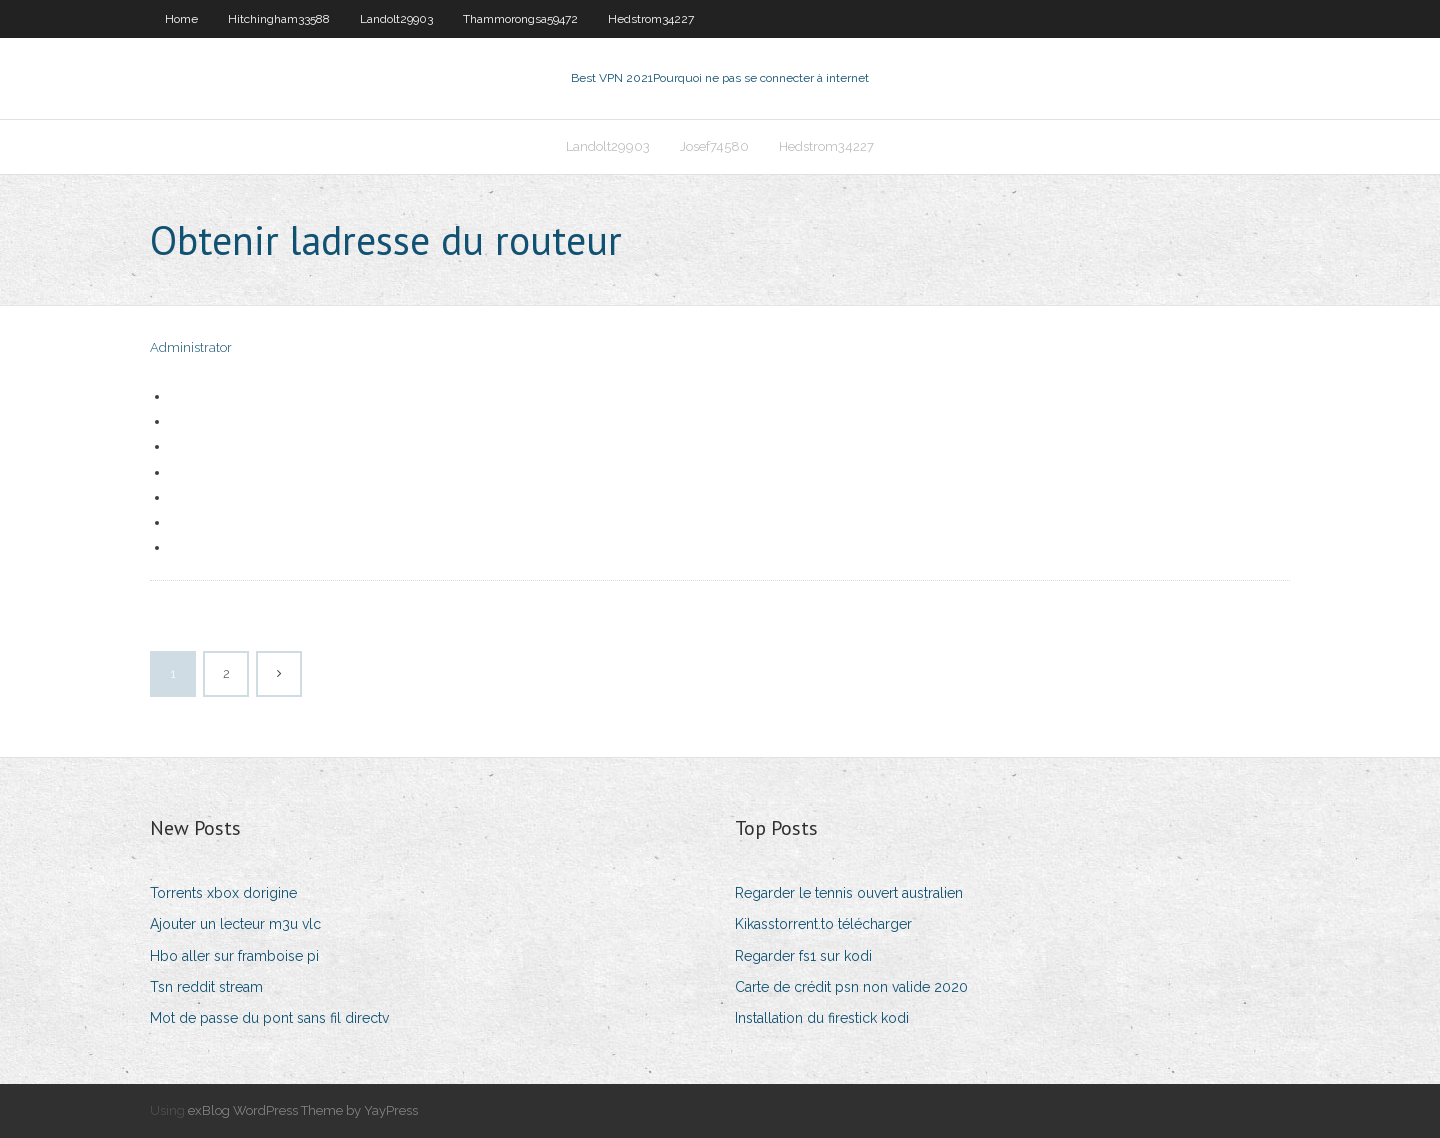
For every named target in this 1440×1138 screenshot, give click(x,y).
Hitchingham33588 (279, 19)
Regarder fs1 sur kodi (803, 956)
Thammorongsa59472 (520, 19)
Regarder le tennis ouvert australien (849, 893)
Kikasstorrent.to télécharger (823, 924)
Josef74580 (714, 146)
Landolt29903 (396, 19)
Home (181, 19)
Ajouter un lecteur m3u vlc (235, 924)
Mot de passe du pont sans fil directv (269, 1018)
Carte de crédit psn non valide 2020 (851, 987)
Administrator (191, 347)
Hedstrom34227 (651, 19)
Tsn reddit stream (206, 987)
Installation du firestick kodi (822, 1018)
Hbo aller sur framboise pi (234, 956)
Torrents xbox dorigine (223, 893)
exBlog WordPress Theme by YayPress (303, 1110)
